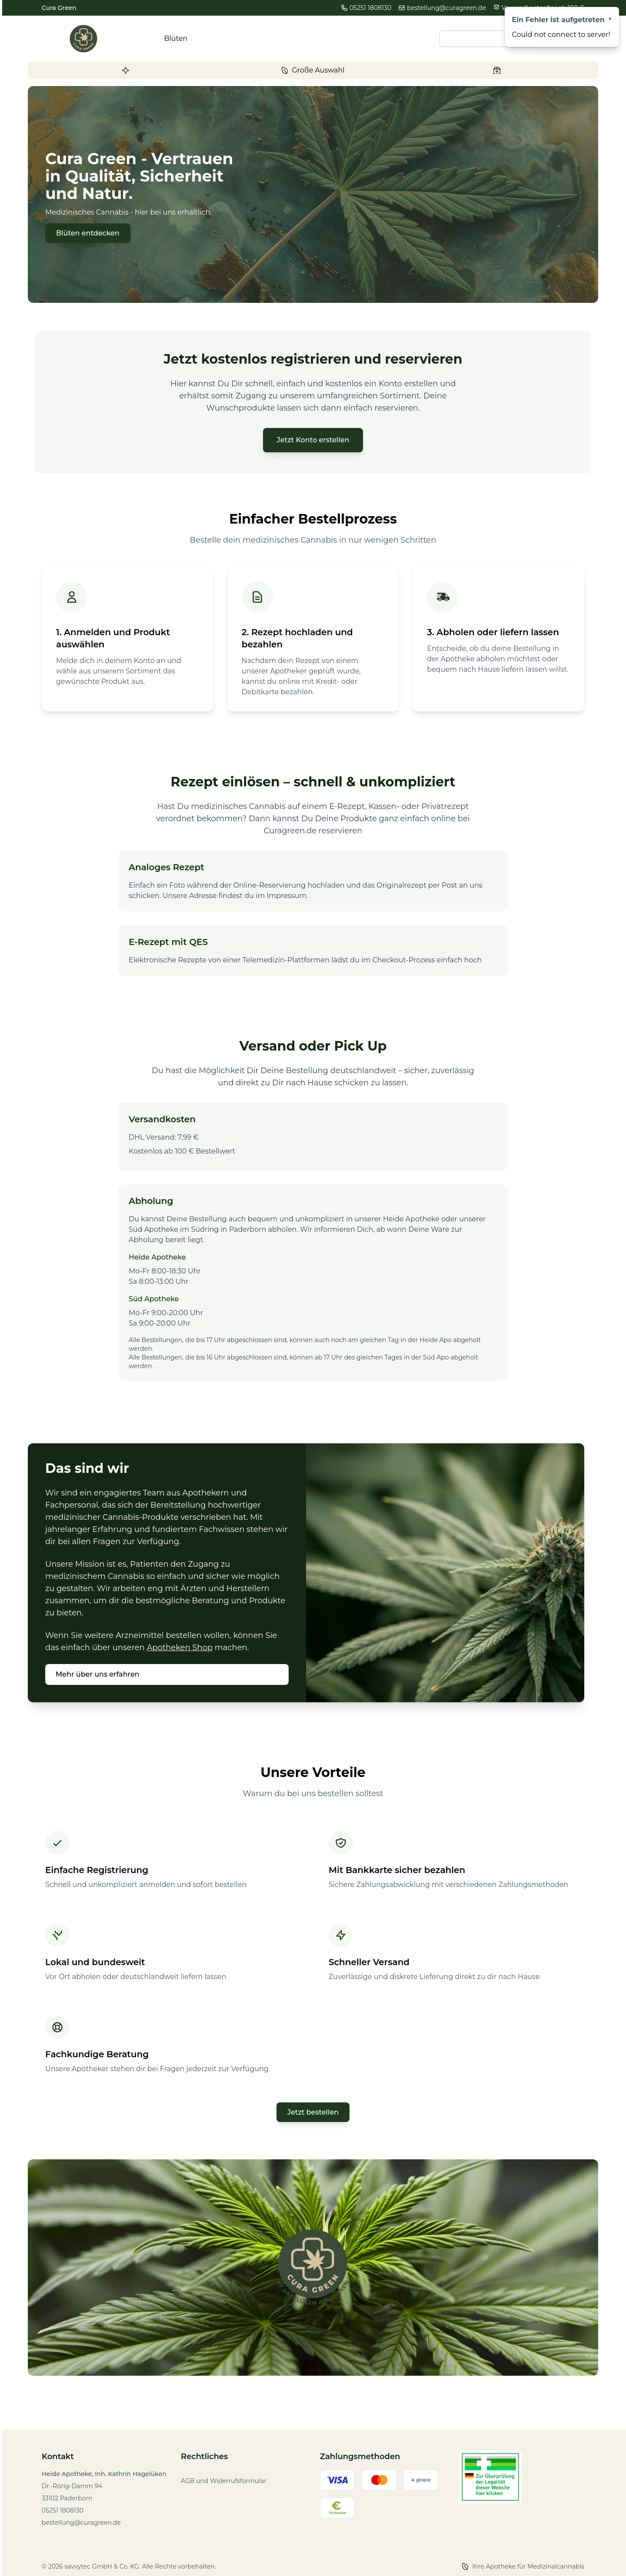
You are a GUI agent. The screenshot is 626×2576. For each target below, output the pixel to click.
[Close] (610, 19)
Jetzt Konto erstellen (313, 440)
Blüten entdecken (88, 233)
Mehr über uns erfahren (98, 1674)
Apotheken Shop (180, 1647)
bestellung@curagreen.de (442, 8)
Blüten (176, 38)
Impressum (286, 896)
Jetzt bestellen (313, 2112)
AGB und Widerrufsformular (223, 2481)
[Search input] (488, 38)
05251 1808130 (366, 8)
